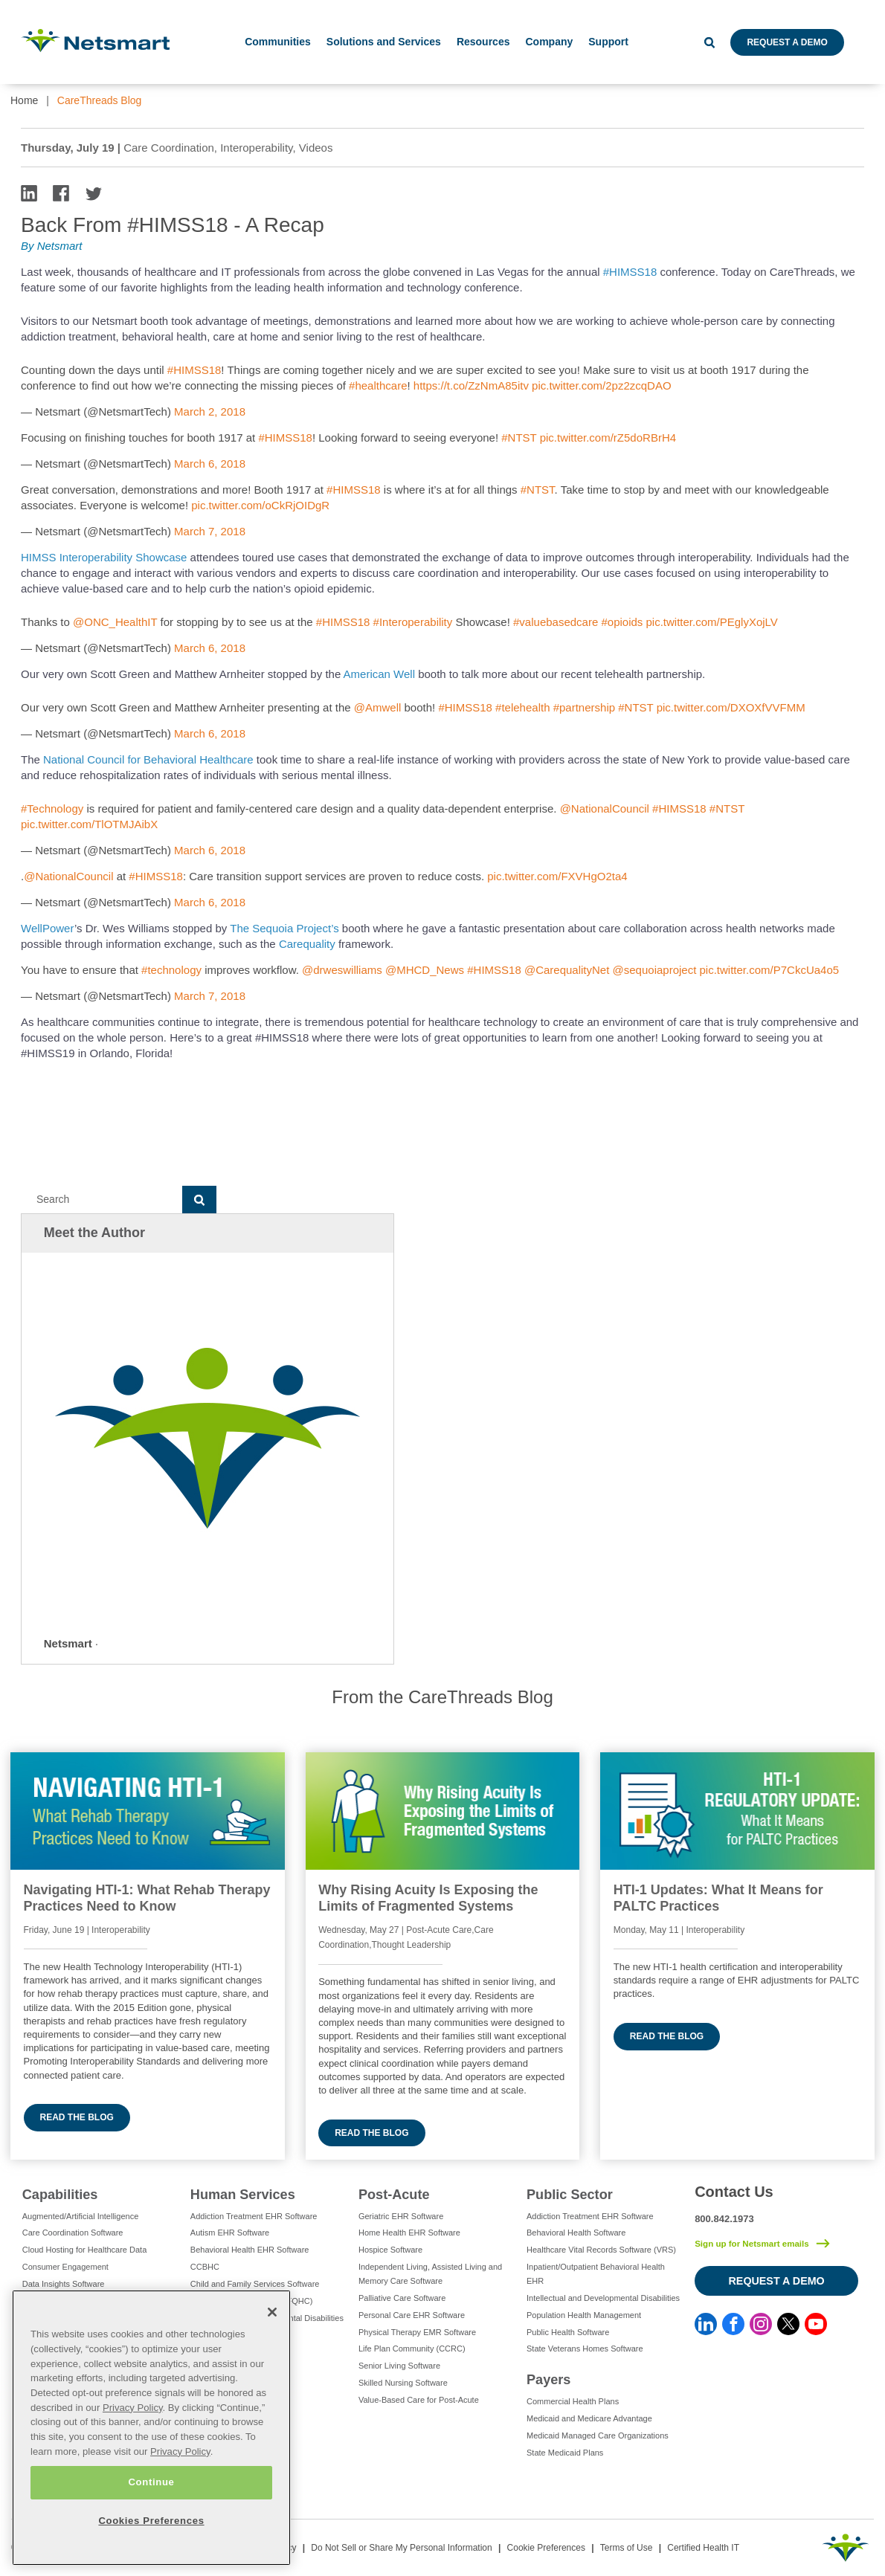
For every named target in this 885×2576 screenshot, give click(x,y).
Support (608, 42)
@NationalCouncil (604, 808)
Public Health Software (568, 2332)
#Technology (52, 808)
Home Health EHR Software (409, 2232)
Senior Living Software (399, 2365)
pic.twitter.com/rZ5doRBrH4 (608, 437)
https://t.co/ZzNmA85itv (471, 385)
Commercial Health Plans (573, 2401)
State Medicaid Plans (565, 2452)
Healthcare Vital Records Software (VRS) (601, 2249)
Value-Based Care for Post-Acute (418, 2399)
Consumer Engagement (65, 2266)
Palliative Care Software (401, 2297)
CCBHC (204, 2266)
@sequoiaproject (655, 969)
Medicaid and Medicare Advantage (589, 2418)
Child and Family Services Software (255, 2283)
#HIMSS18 (630, 271)
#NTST (518, 437)
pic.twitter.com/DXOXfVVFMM (731, 707)
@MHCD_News (424, 969)
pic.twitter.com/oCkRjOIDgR (260, 505)
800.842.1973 (724, 2218)
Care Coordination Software (72, 2232)
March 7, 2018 (209, 531)
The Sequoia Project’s (284, 928)
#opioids (622, 622)
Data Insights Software (63, 2283)
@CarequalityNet (566, 969)
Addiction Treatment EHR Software (254, 2216)
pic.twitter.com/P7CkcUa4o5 (770, 969)
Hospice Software (390, 2249)
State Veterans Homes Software (585, 2348)
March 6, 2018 (209, 463)
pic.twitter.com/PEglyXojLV (712, 622)
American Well (379, 674)
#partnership (584, 707)
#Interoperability (413, 622)
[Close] (272, 2312)
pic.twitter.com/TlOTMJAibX (89, 824)
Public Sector (570, 2194)
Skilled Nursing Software (403, 2382)
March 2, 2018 (209, 411)
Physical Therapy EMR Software (417, 2332)
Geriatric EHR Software (400, 2216)
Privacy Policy (133, 2407)
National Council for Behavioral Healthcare (148, 759)
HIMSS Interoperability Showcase (105, 557)
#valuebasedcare (555, 622)
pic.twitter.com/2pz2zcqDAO (602, 385)
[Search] (101, 1200)
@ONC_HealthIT (115, 622)
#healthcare (378, 385)
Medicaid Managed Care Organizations (598, 2435)
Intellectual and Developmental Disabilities (603, 2297)
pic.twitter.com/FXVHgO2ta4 (557, 876)
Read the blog (77, 2117)
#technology (171, 969)
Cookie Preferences (546, 2548)
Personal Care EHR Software (411, 2315)
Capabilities (60, 2194)
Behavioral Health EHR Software (249, 2249)
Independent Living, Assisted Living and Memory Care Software (430, 2273)
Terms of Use (626, 2548)
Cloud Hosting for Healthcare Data (84, 2249)
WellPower (47, 928)
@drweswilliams (342, 969)
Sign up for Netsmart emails (752, 2243)
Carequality (307, 943)
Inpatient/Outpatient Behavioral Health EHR (596, 2273)
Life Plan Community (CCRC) (412, 2348)
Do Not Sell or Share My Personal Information (401, 2548)
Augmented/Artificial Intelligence (80, 2216)
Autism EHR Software (229, 2232)
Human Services (242, 2194)
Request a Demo (787, 42)
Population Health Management (584, 2315)
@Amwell (378, 707)
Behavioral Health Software (576, 2232)
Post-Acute (394, 2194)
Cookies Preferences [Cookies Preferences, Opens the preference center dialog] (151, 2520)
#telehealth (522, 707)
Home (24, 100)
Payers (548, 2379)
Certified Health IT (703, 2548)
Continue (151, 2482)
